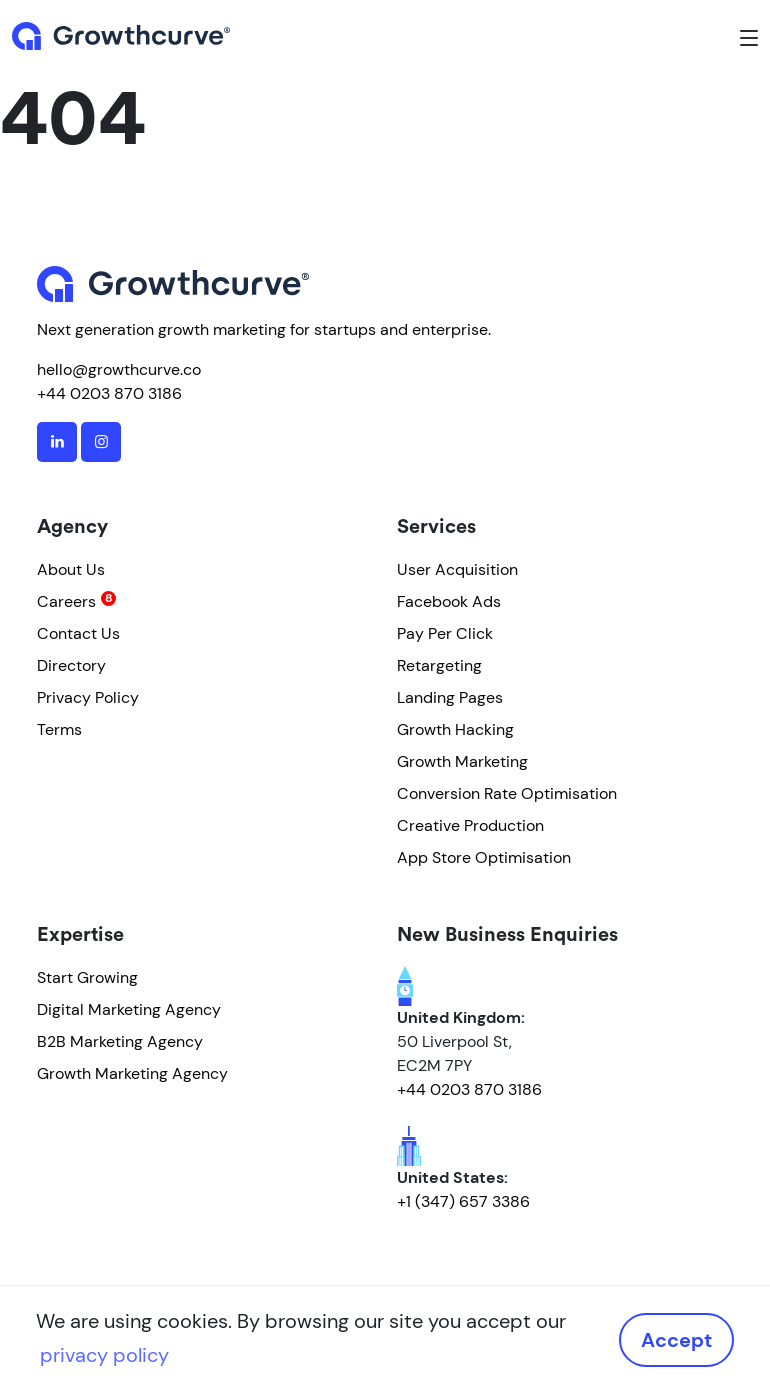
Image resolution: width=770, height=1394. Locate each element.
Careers (66, 601)
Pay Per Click (445, 633)
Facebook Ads (449, 601)
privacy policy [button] (104, 1355)
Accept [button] (676, 1340)
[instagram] (101, 442)
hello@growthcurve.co (119, 369)
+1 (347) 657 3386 (463, 1201)
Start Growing (87, 977)
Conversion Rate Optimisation (507, 793)
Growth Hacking (455, 729)
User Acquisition (457, 569)
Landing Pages (450, 697)
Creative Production (470, 825)
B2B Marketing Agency (120, 1041)
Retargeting (439, 665)
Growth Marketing (462, 761)
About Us (71, 569)
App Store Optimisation (484, 857)
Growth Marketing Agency (132, 1073)
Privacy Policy (88, 697)
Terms (59, 729)
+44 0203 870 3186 (109, 393)
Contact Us (78, 633)
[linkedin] (57, 442)
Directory (71, 665)
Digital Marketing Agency (129, 1009)
